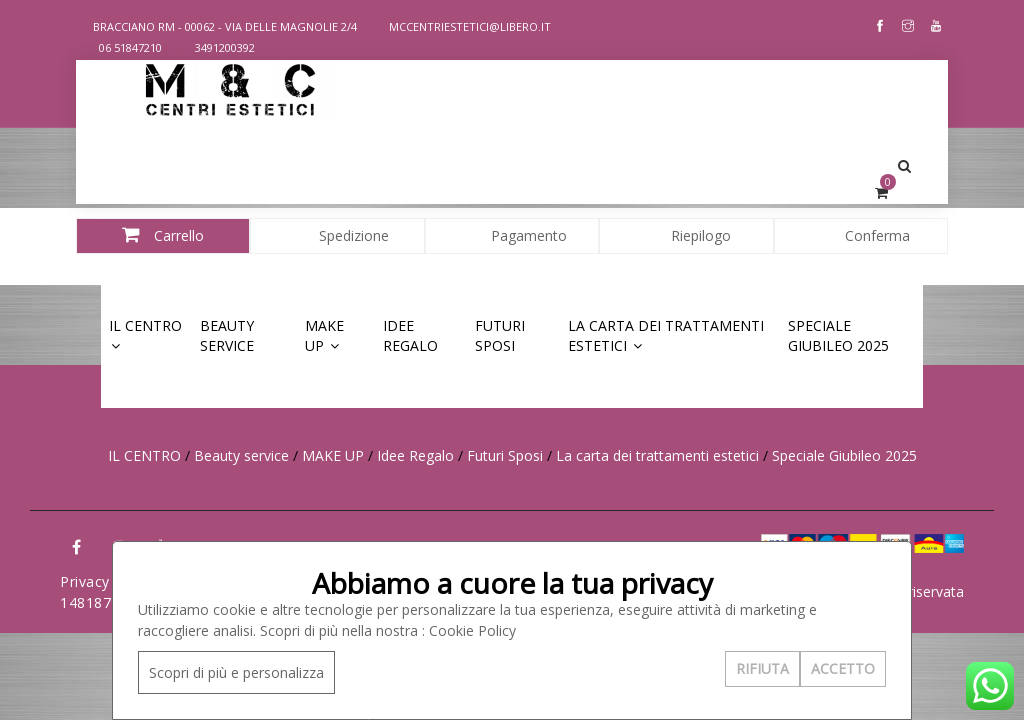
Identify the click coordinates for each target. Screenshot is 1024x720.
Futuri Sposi (500, 335)
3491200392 (216, 47)
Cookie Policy (472, 630)
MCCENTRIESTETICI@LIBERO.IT (460, 26)
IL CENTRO (145, 334)
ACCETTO (843, 668)
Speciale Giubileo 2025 (838, 335)
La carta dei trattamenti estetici (666, 335)
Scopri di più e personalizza (236, 672)
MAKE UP (324, 335)
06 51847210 (122, 47)
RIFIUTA (762, 668)
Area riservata (919, 591)
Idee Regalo (410, 335)
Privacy (85, 581)
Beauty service (227, 335)
